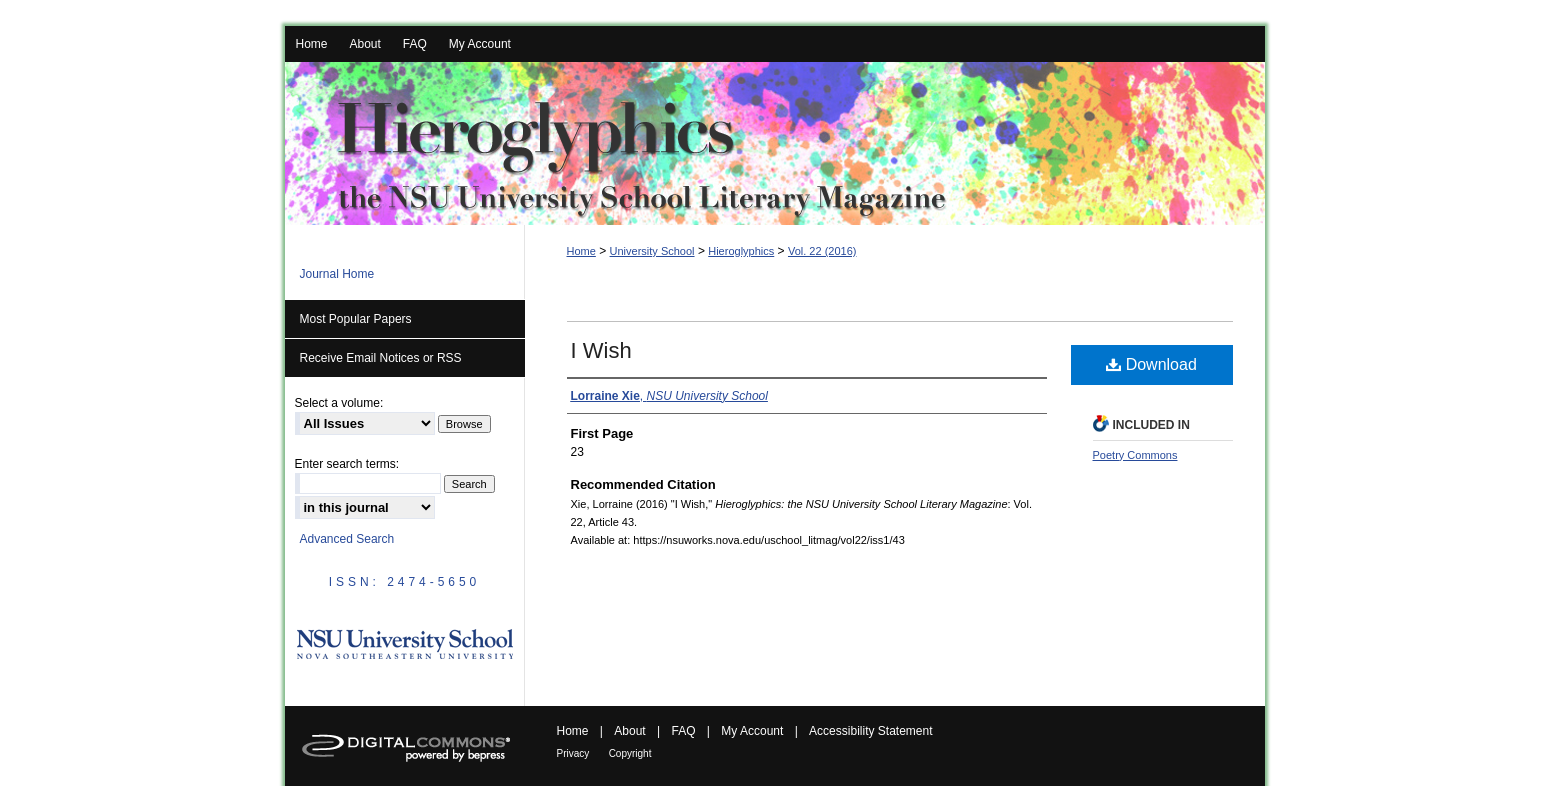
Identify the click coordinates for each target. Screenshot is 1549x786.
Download (1151, 364)
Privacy (573, 753)
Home (581, 251)
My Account (752, 731)
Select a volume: (339, 403)
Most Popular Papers (356, 319)
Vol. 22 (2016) (822, 251)
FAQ (683, 731)
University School (652, 251)
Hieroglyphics (741, 251)
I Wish (601, 350)
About (629, 731)
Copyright (630, 753)
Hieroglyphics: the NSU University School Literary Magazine (775, 143)
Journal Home (337, 274)
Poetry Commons (1135, 455)
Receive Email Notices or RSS (381, 358)
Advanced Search (347, 539)
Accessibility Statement (870, 731)
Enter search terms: (347, 464)
